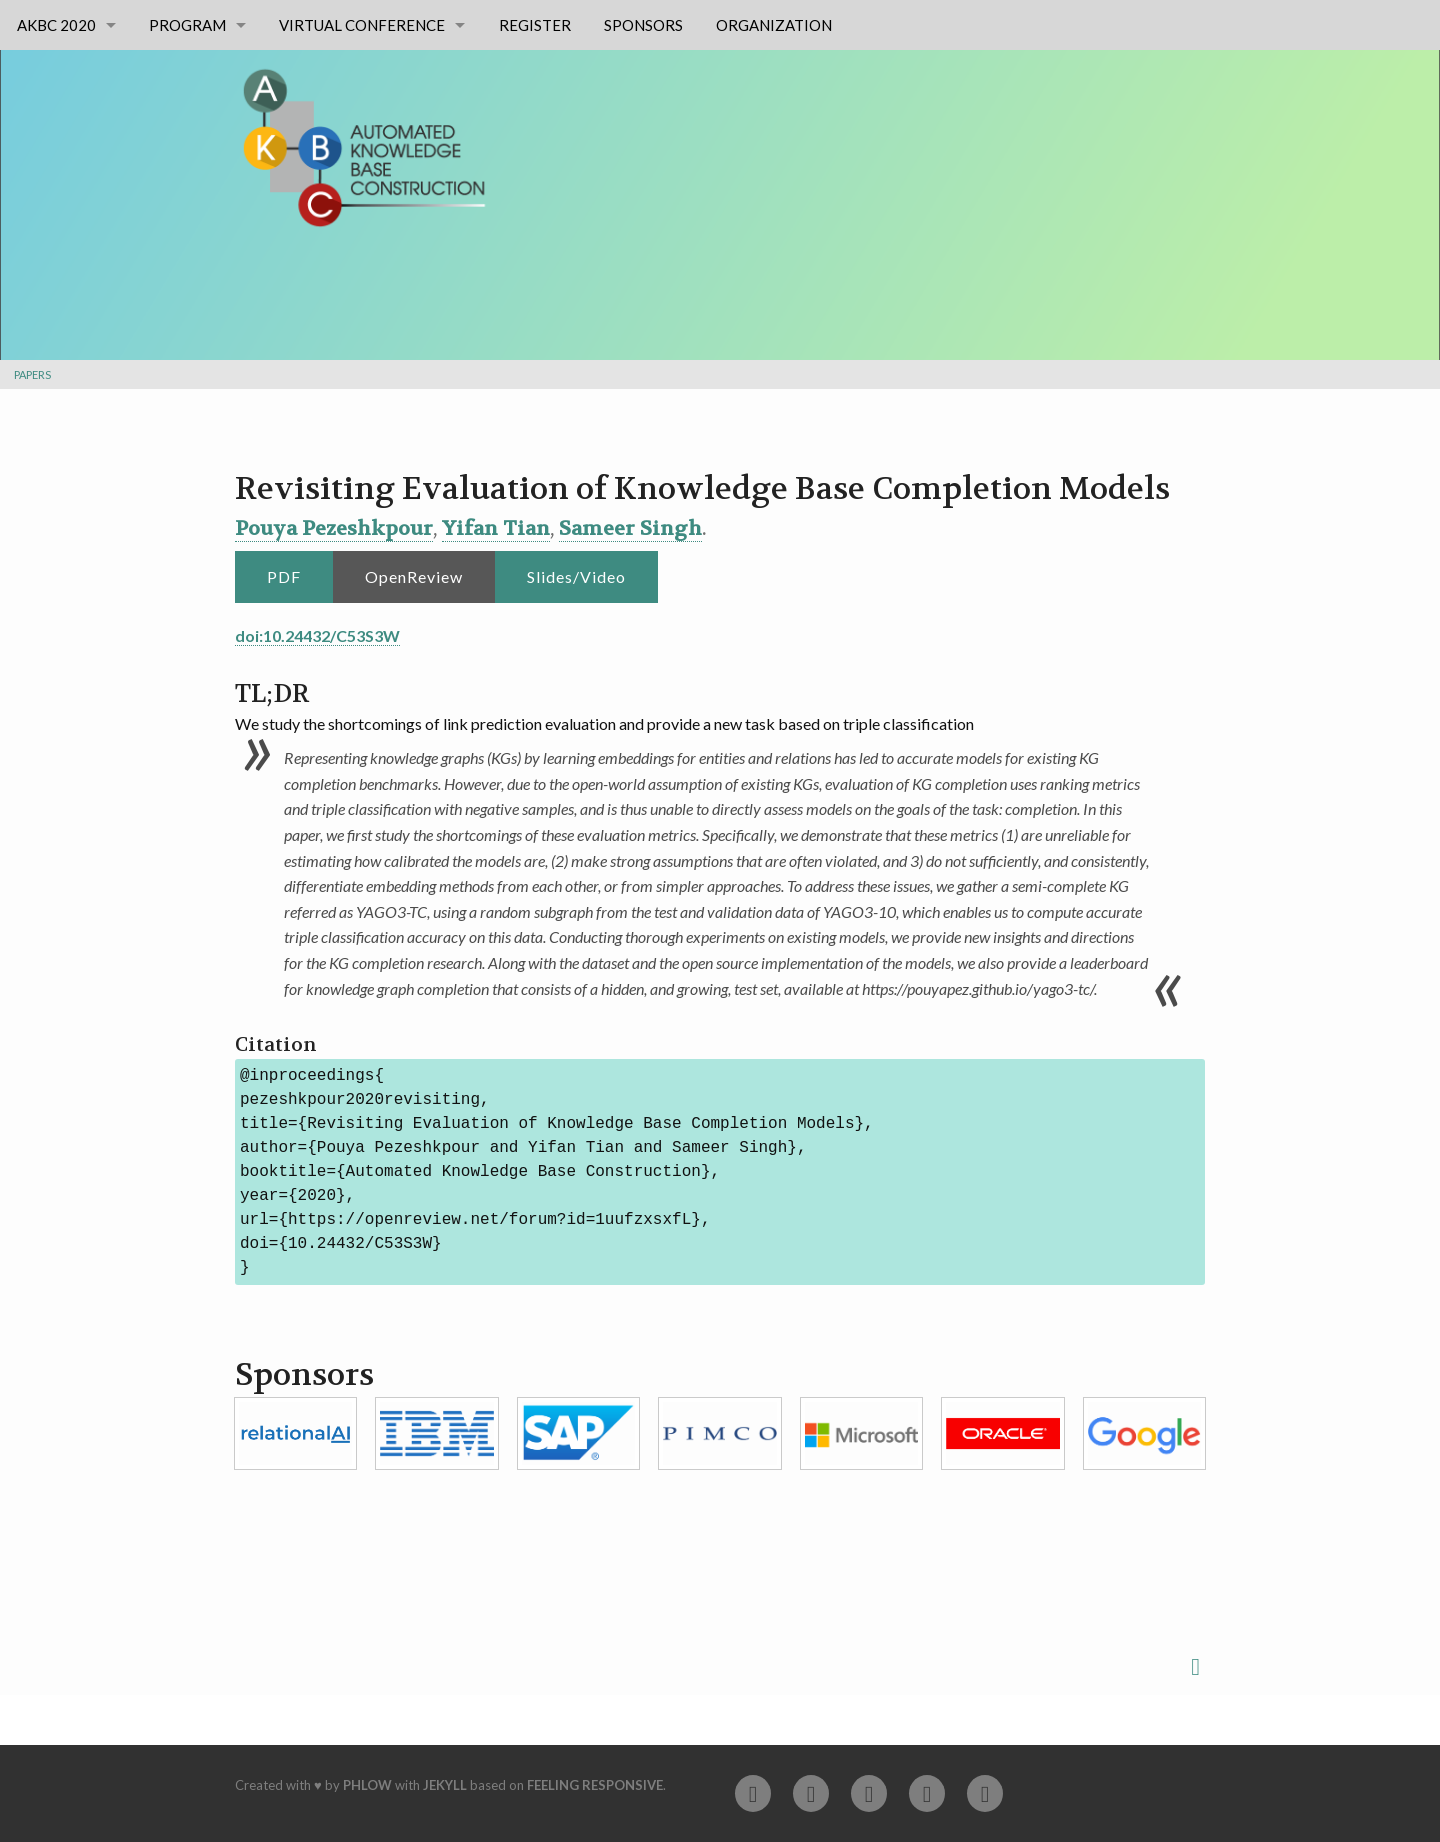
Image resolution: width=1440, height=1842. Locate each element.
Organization (774, 25)
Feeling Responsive (595, 1785)
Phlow (367, 1785)
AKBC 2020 (56, 25)
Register (535, 25)
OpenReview (414, 576)
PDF (284, 576)
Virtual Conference (362, 25)
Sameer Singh (630, 528)
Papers (32, 374)
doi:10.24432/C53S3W (317, 635)
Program (187, 25)
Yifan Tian (496, 528)
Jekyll (445, 1785)
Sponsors (643, 25)
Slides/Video (576, 576)
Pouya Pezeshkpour (334, 528)
